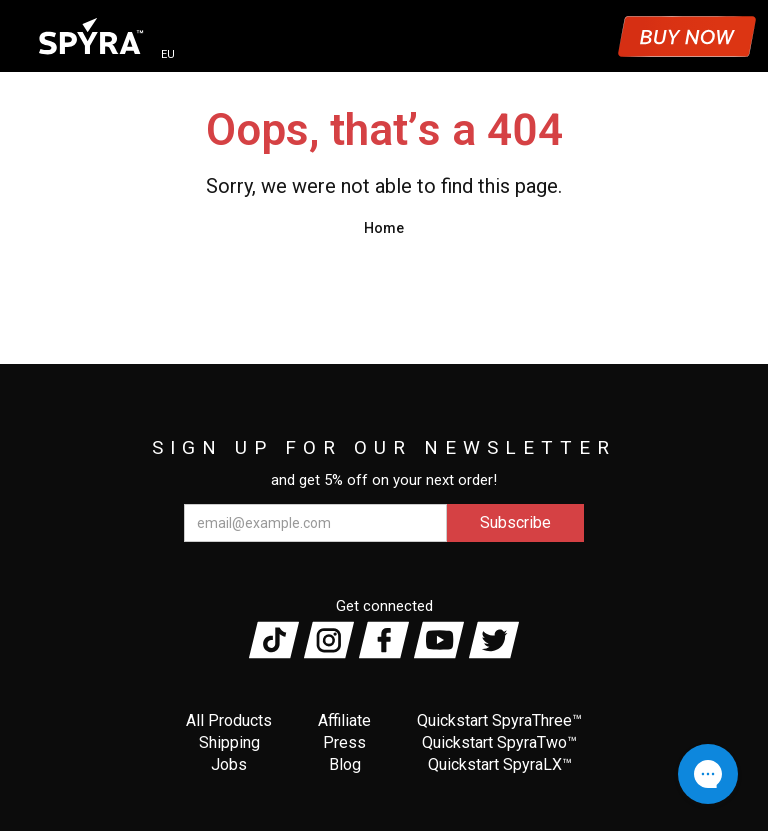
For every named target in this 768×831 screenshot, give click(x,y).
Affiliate (344, 720)
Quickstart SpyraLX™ (500, 764)
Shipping (229, 742)
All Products (229, 720)
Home (384, 228)
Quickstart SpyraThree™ (499, 720)
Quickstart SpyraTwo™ (499, 742)
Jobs (229, 764)
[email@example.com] (315, 523)
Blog (345, 764)
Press (344, 742)
